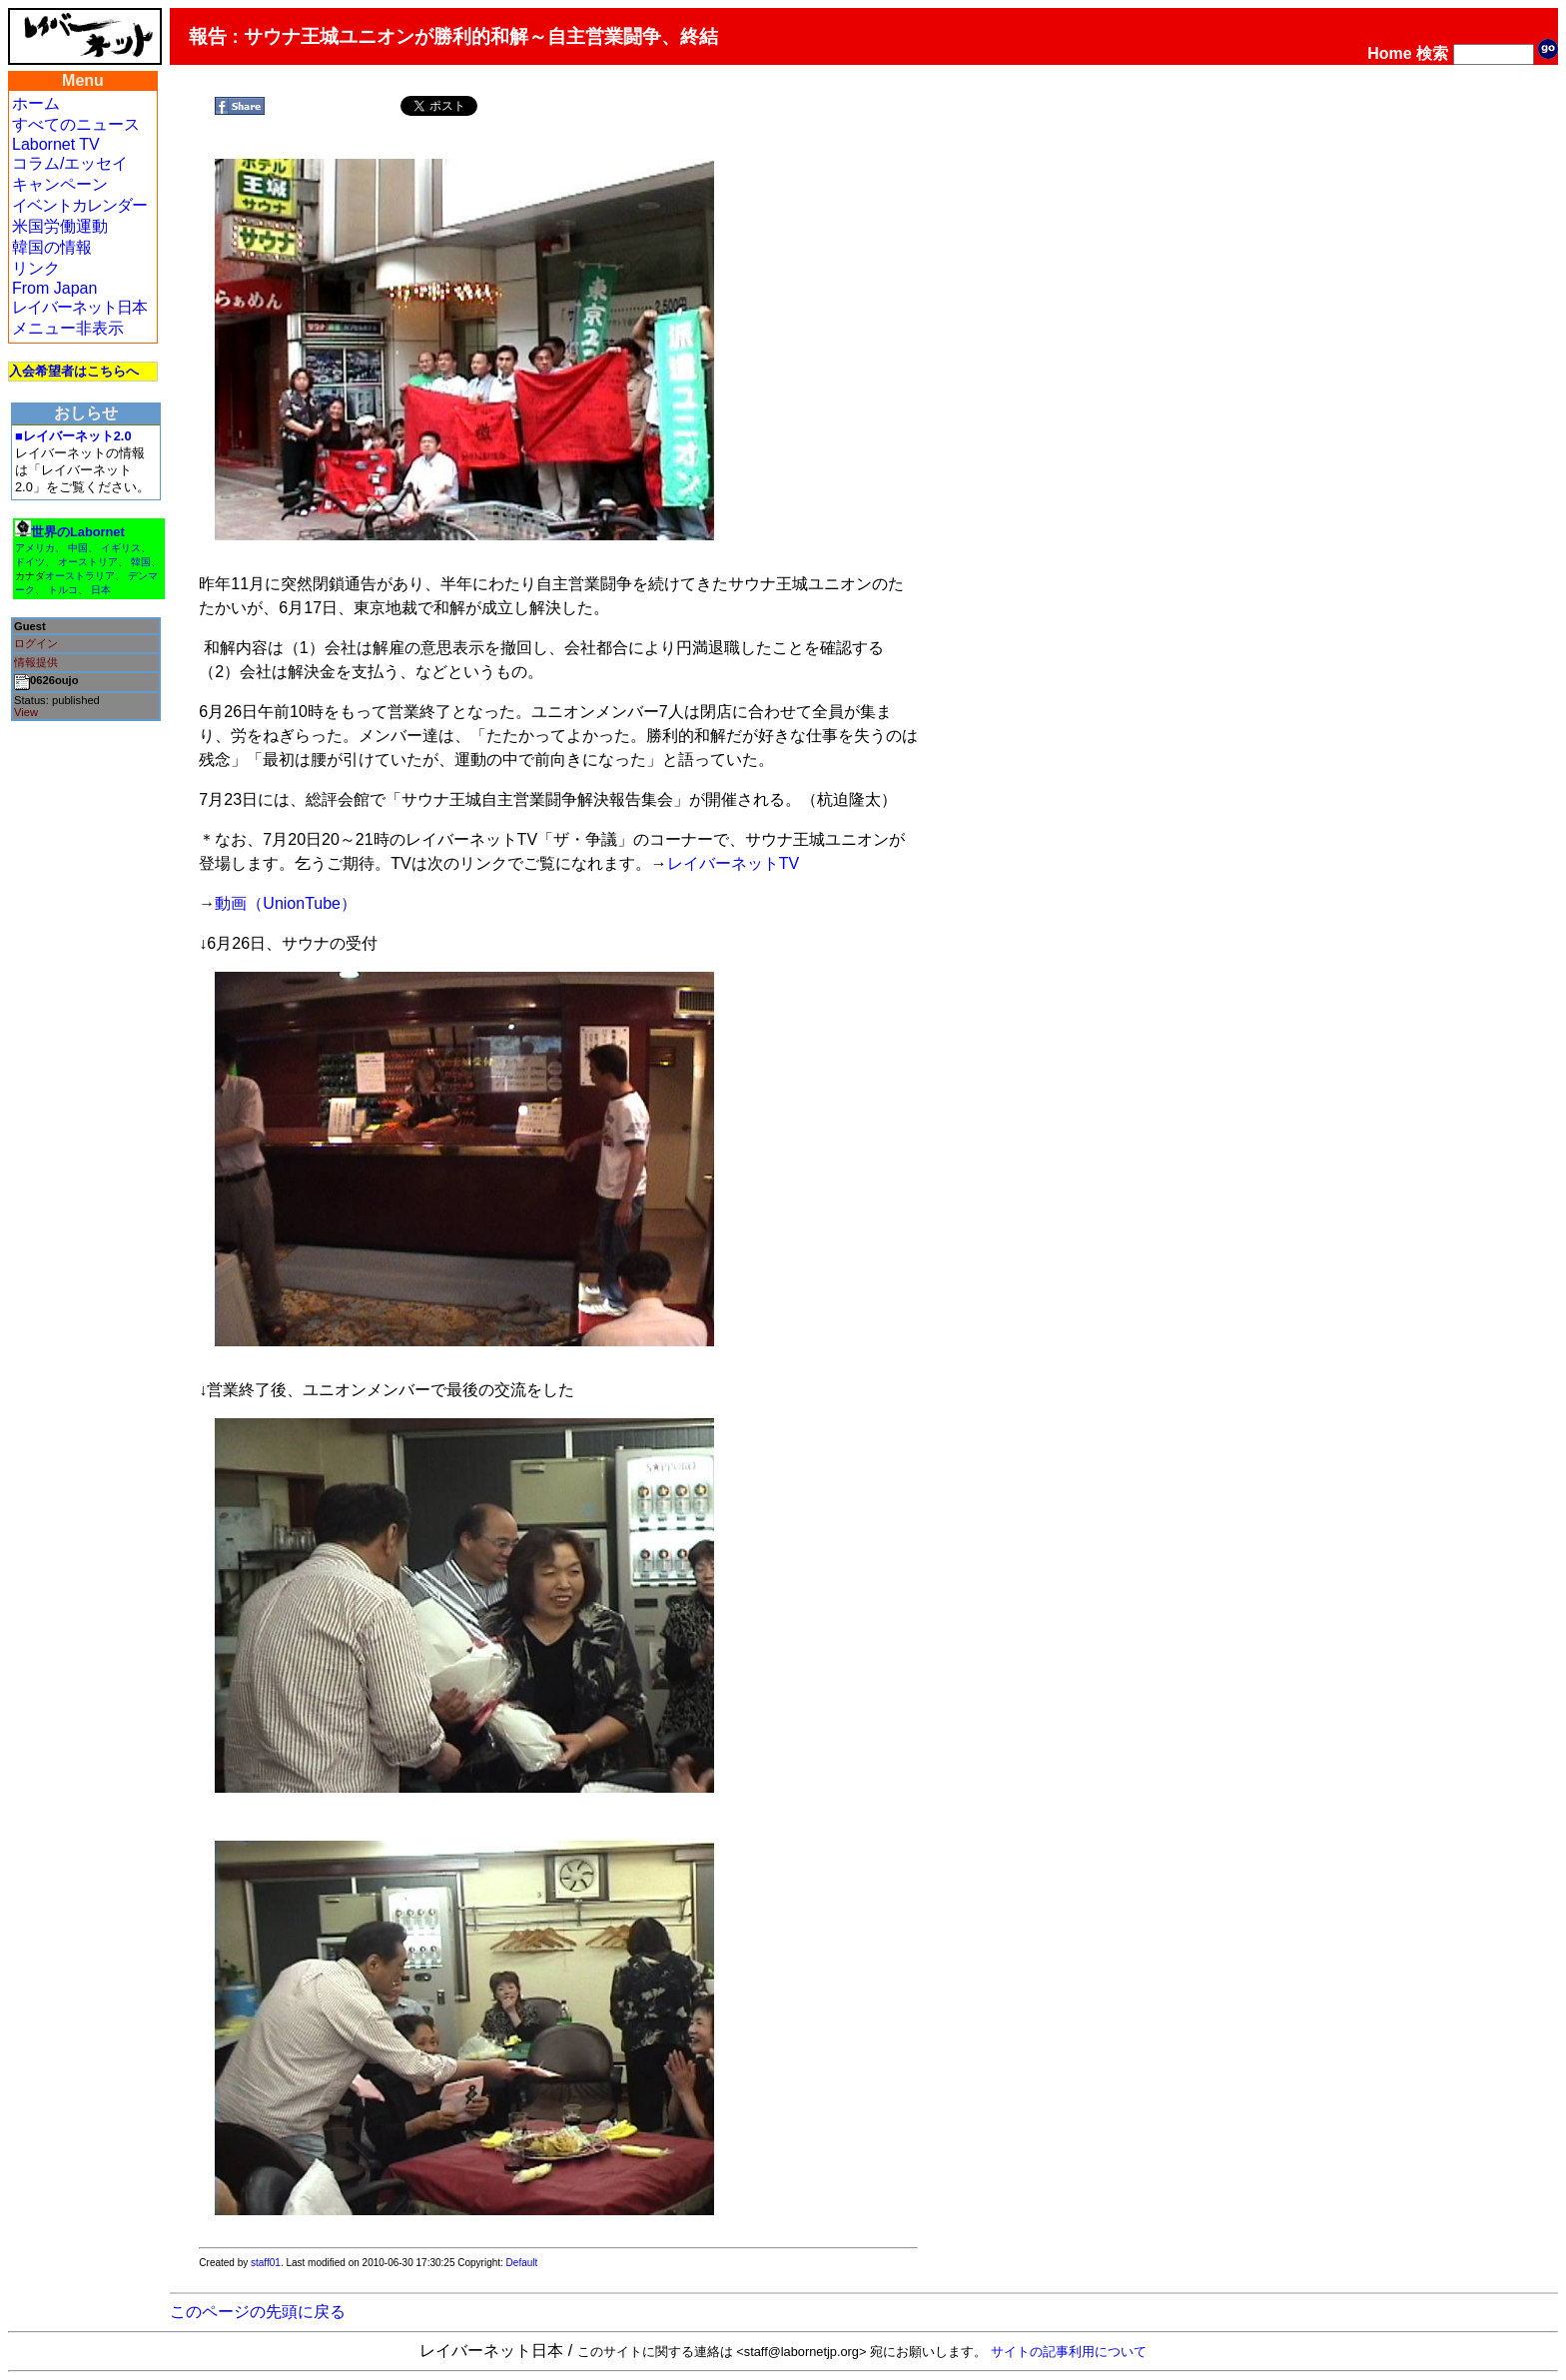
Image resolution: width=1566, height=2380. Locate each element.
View (26, 712)
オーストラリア (80, 575)
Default (522, 2262)
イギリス (121, 547)
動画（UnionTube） (286, 903)
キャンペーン (60, 184)
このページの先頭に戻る (258, 2311)
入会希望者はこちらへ (74, 371)
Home (1389, 53)
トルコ (63, 589)
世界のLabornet (78, 531)
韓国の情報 (52, 247)
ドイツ (30, 561)
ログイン (36, 643)
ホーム (36, 103)
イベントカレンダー (79, 205)
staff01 (266, 2262)
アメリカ (35, 547)
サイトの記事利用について (1069, 2351)
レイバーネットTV (733, 863)
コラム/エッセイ (70, 163)
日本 (101, 589)
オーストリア (88, 561)
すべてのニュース (76, 124)
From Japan (54, 288)
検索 (1432, 53)
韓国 (141, 561)
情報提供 (36, 662)
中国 (78, 547)
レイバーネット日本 (79, 307)
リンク (36, 268)
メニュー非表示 (68, 328)
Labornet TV (56, 144)
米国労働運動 (60, 226)
